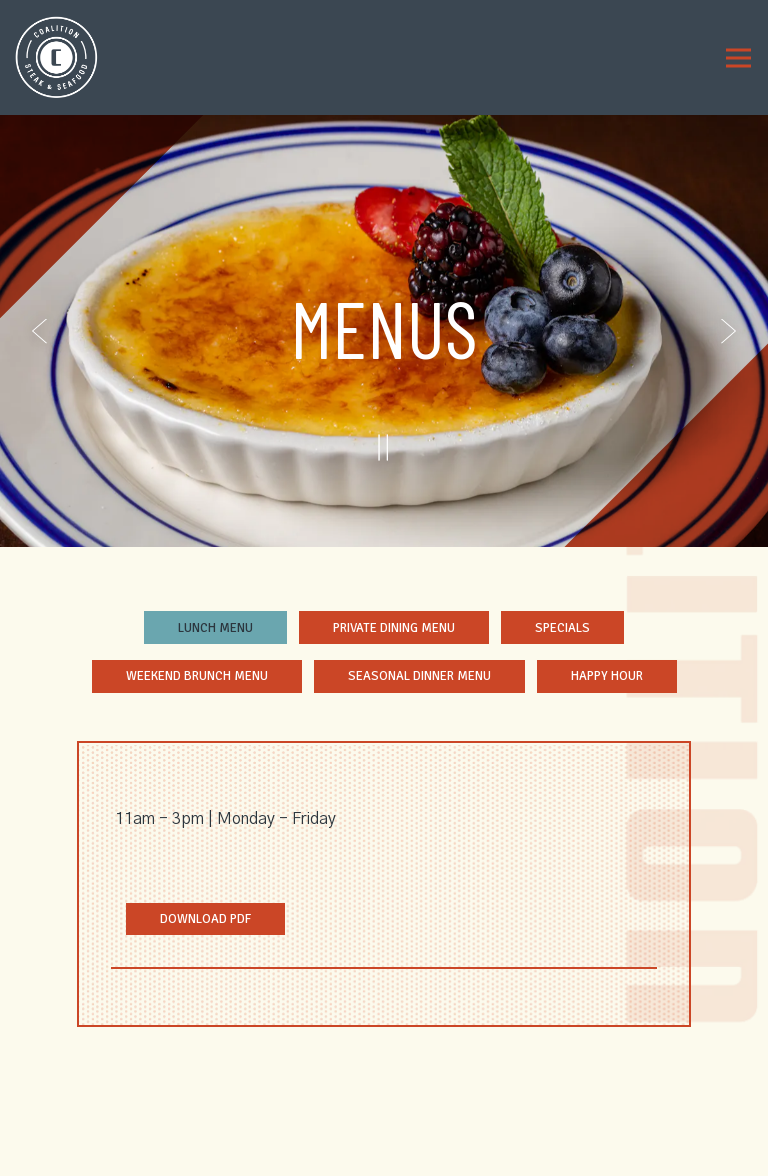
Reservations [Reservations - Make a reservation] (384, 1126)
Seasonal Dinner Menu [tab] (419, 676)
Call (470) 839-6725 (384, 1092)
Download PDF (222, 918)
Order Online (384, 1160)
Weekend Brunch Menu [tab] (197, 676)
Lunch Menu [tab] (215, 628)
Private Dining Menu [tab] (394, 628)
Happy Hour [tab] (607, 676)
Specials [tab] (562, 628)
